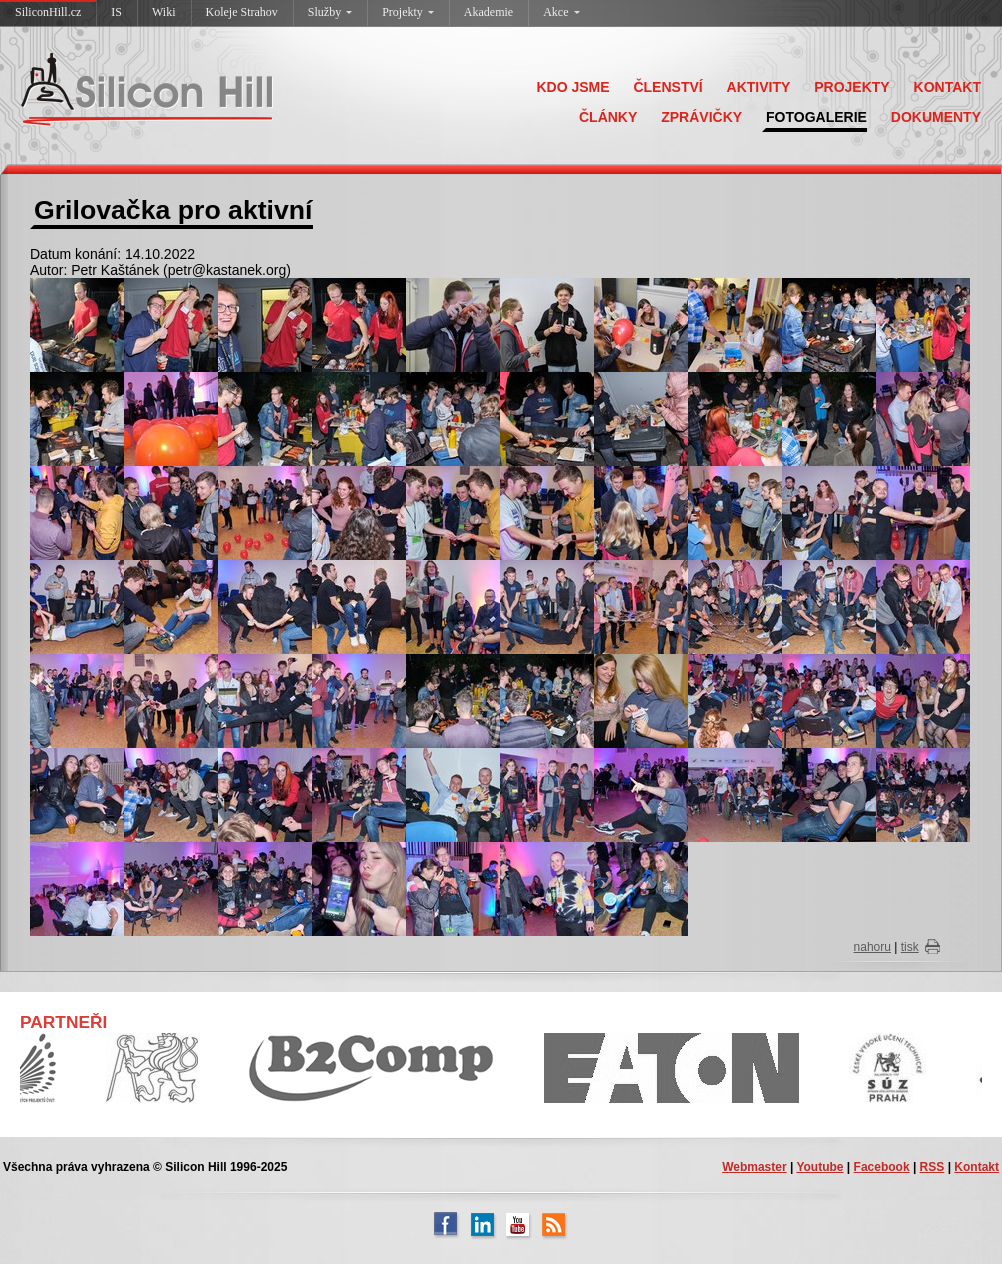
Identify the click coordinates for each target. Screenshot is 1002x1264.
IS (116, 12)
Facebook (882, 1167)
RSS (932, 1167)
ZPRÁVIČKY (701, 117)
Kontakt (976, 1167)
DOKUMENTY (936, 117)
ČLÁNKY (608, 117)
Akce (561, 12)
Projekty (408, 12)
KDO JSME (572, 87)
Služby (330, 12)
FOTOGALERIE (816, 117)
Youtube (819, 1167)
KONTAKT (947, 87)
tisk (910, 947)
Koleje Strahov (242, 12)
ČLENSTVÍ (667, 87)
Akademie (488, 12)
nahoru (872, 947)
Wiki (164, 12)
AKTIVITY (759, 87)
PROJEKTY (851, 87)
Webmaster (754, 1167)
